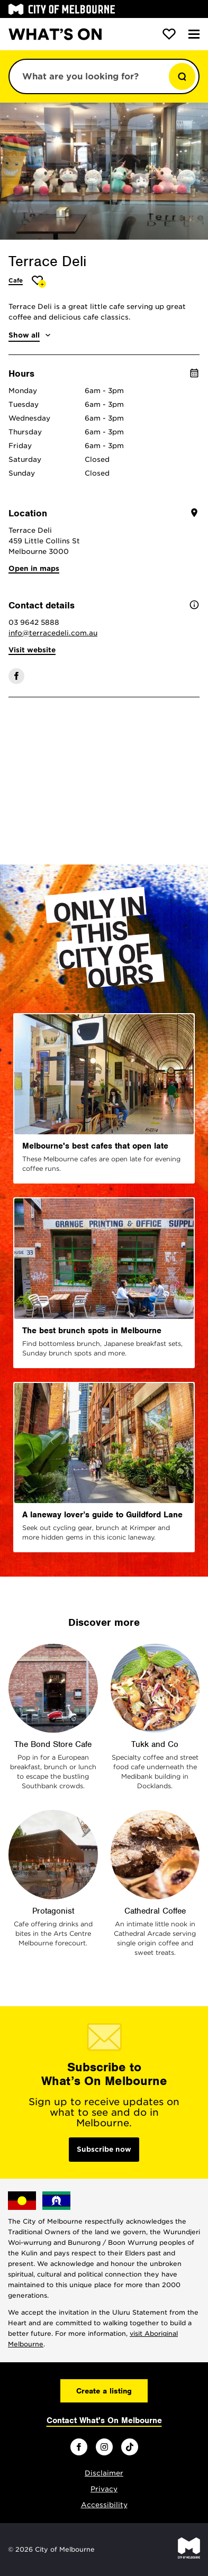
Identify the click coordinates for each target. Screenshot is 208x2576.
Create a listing (104, 2391)
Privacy (104, 2489)
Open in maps (33, 568)
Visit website (32, 650)
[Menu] (194, 34)
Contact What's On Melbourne (104, 2420)
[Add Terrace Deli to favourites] (39, 282)
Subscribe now (104, 2149)
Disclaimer (104, 2473)
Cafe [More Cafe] (15, 280)
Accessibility (104, 2505)
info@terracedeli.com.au (52, 633)
